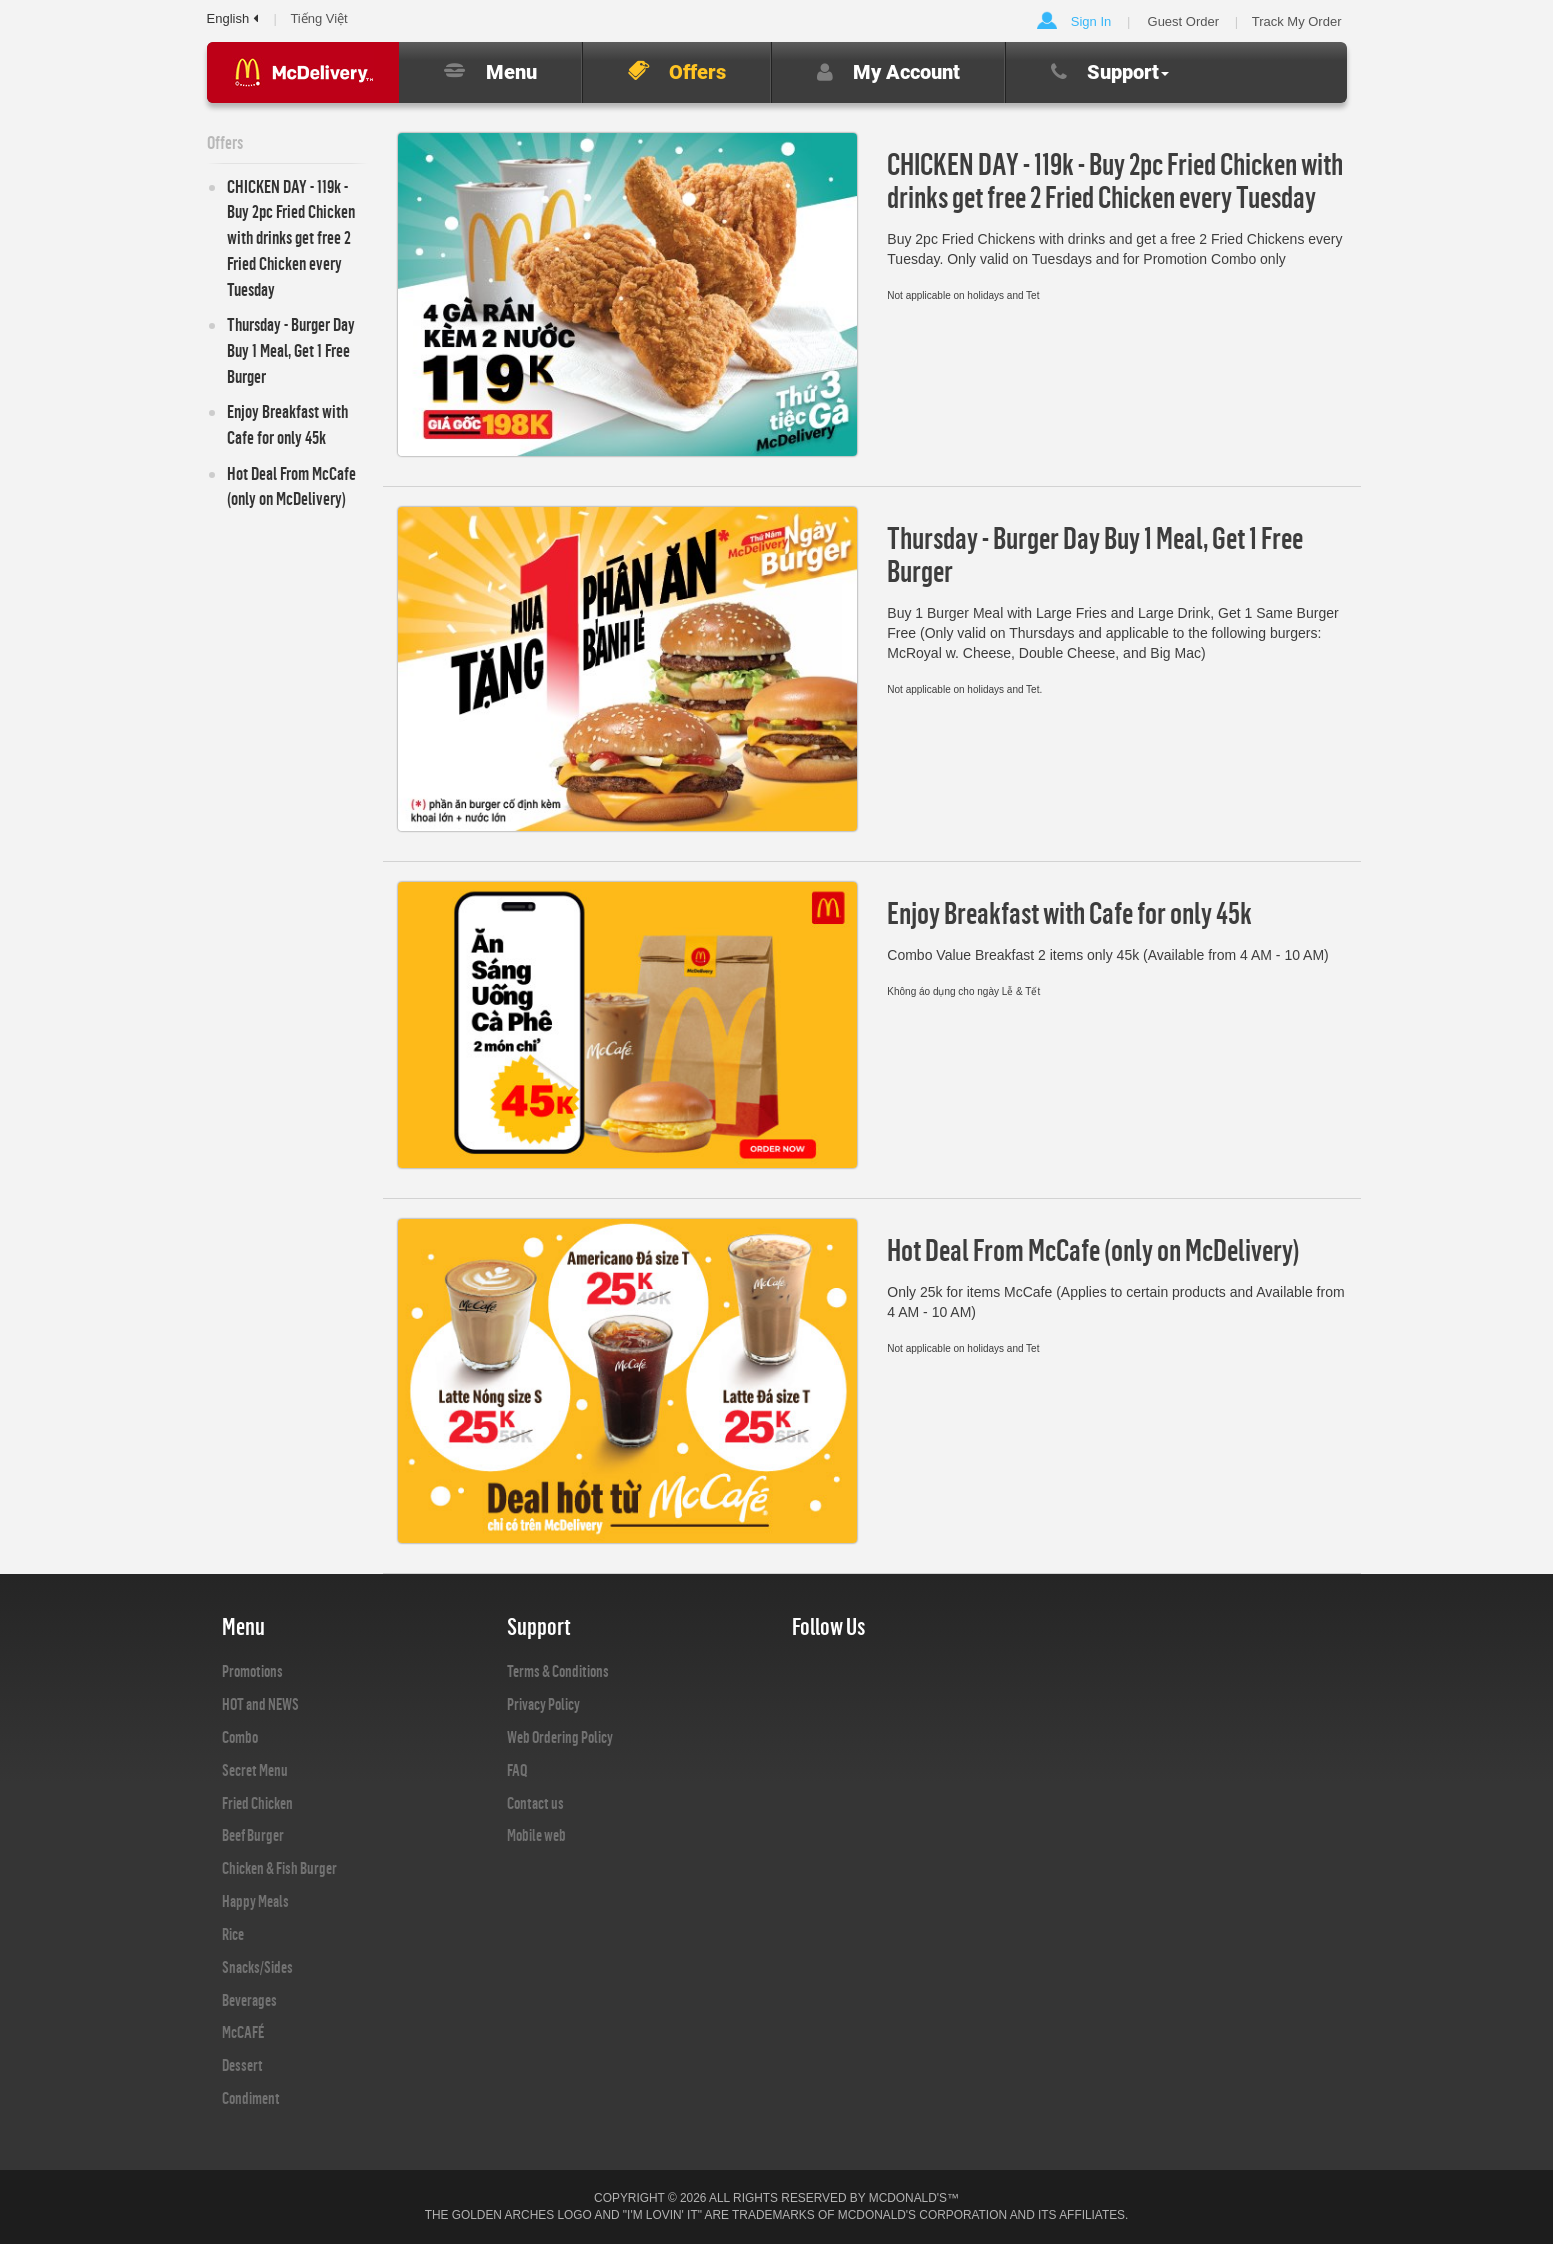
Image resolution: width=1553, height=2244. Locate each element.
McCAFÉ (243, 2032)
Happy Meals (255, 1901)
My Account (888, 72)
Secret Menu (255, 1770)
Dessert (242, 2065)
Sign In (1091, 21)
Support (1110, 72)
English (232, 18)
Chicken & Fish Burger (279, 1868)
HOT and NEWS (260, 1704)
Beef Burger (253, 1835)
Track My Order (1297, 21)
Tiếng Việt (318, 18)
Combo (240, 1737)
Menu (490, 72)
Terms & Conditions (558, 1671)
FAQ (517, 1770)
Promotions (252, 1671)
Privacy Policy (543, 1704)
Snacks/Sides (257, 1967)
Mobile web (536, 1835)
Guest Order (1184, 21)
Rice (233, 1934)
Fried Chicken (257, 1803)
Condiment (251, 2098)
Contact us (535, 1803)
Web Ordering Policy (560, 1737)
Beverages (249, 2000)
